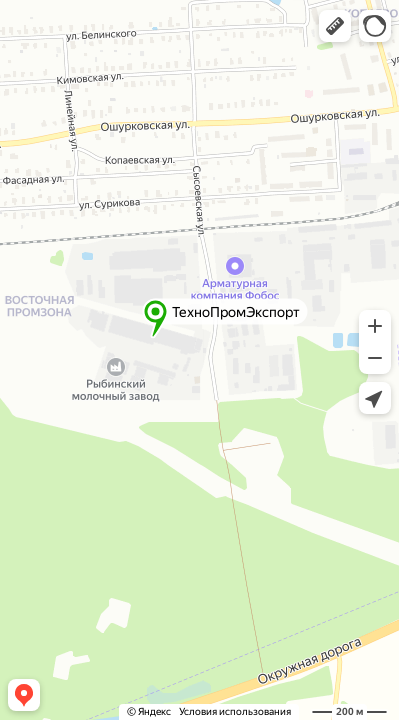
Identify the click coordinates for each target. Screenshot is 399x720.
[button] (335, 26)
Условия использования (235, 711)
